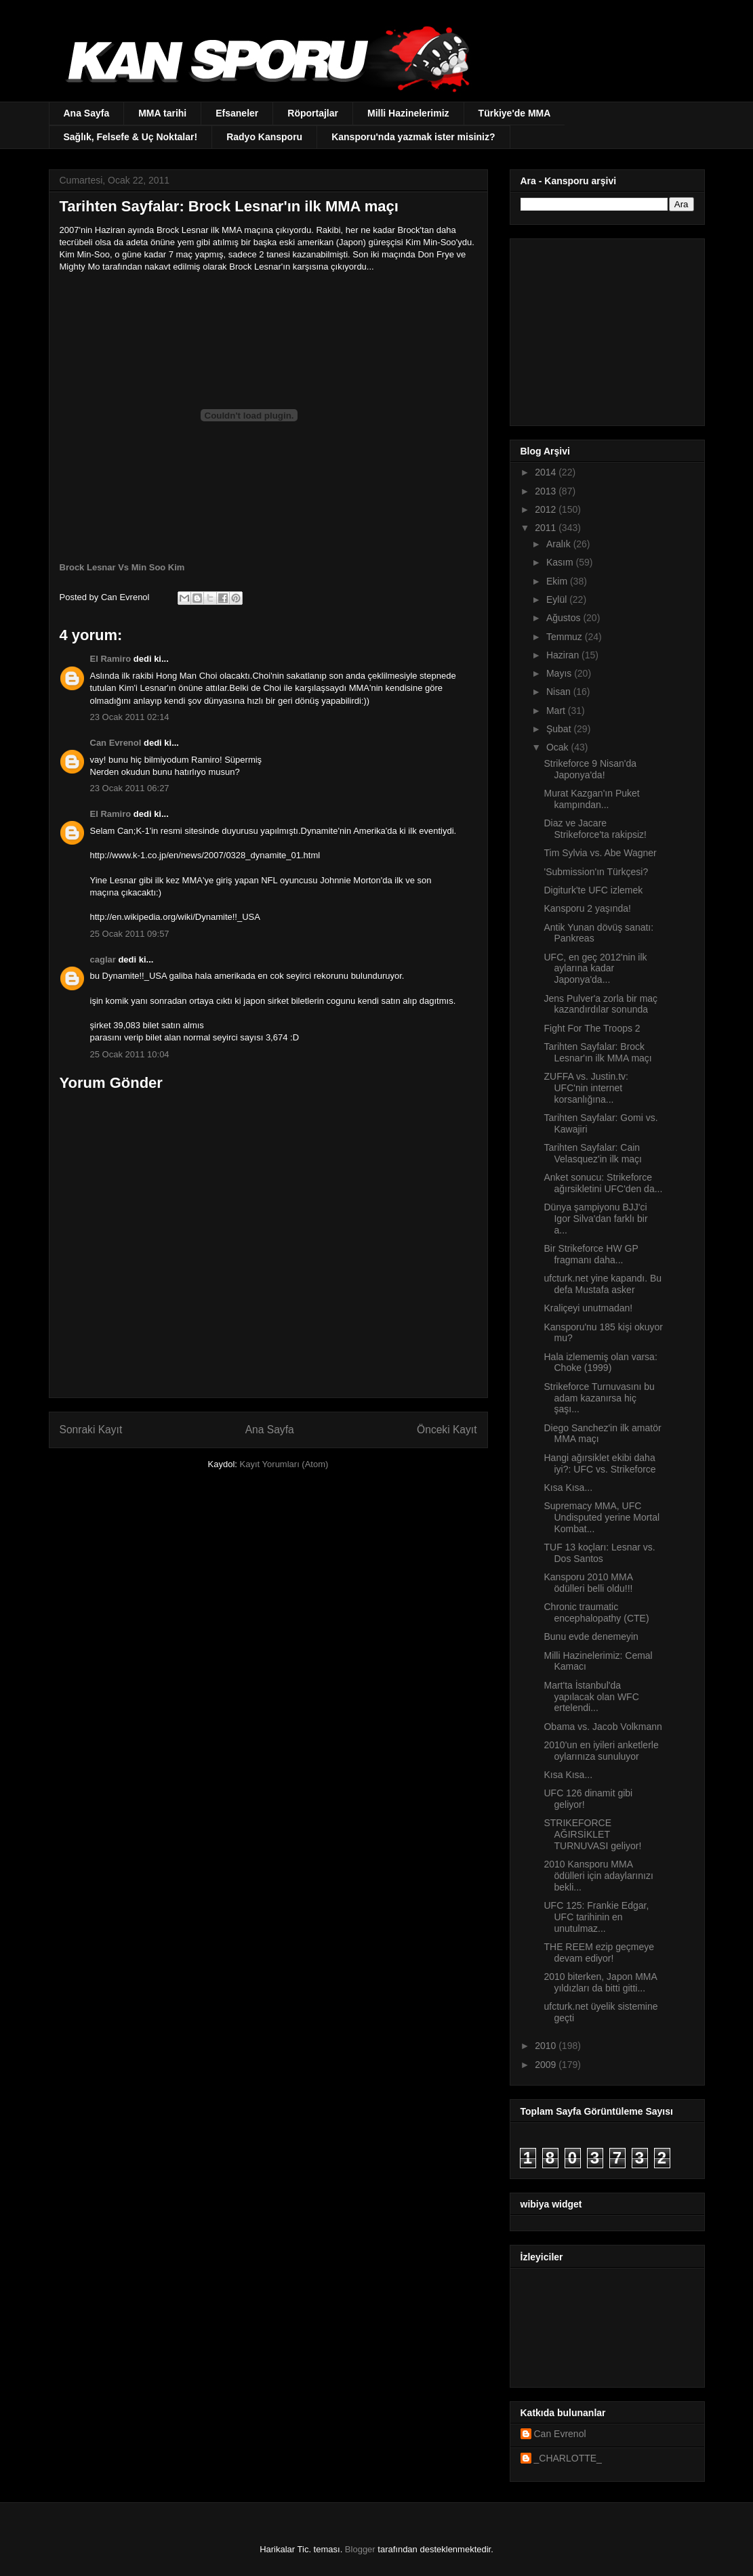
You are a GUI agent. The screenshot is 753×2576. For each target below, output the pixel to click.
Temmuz (565, 636)
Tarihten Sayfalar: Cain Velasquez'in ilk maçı (593, 1153)
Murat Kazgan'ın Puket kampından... (591, 799)
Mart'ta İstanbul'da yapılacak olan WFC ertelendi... (591, 1697)
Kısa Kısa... (568, 1487)
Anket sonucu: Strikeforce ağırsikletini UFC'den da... (603, 1183)
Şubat (559, 728)
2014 (546, 472)
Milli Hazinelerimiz (408, 113)
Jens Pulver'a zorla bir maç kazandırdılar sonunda (600, 1004)
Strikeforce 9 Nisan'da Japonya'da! (590, 769)
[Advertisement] (605, 328)
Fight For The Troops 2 (592, 1028)
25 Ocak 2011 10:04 (129, 1054)
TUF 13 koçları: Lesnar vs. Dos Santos (599, 1553)
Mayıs (560, 673)
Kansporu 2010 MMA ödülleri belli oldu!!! (588, 1582)
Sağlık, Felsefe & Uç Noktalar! (131, 136)
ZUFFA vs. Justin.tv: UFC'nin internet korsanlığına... (586, 1088)
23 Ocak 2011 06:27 (129, 788)
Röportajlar (312, 113)
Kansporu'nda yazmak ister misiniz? (413, 136)
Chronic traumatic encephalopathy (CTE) (596, 1612)
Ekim (558, 581)
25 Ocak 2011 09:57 (129, 934)
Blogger (360, 2549)
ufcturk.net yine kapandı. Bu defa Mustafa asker (603, 1284)
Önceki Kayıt (446, 1429)
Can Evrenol (116, 743)
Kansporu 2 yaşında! (587, 908)
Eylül (557, 599)
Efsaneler (237, 113)
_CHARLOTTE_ (568, 2458)
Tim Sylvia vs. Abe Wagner (600, 852)
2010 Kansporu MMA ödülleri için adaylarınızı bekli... (598, 1876)
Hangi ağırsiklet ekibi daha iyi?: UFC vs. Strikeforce (599, 1463)
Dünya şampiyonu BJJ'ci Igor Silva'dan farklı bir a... (595, 1219)
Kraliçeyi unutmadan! (588, 1308)
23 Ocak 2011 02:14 (129, 717)
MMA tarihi (162, 113)
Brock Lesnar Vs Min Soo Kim (122, 567)
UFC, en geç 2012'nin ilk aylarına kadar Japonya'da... (595, 969)
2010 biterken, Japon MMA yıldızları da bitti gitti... (600, 1982)
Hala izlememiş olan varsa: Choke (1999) (600, 1362)
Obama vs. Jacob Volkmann (603, 1726)
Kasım (561, 562)
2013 (546, 491)
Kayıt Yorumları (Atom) (284, 1464)
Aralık (559, 544)
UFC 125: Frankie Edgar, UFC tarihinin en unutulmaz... (596, 1917)
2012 (546, 509)
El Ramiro (110, 659)
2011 (546, 527)
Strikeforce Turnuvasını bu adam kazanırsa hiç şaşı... (599, 1398)
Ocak (558, 747)
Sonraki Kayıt (91, 1429)
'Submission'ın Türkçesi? (596, 871)
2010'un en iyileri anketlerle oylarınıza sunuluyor (601, 1750)
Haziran (564, 655)
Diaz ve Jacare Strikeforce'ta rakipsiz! (595, 829)
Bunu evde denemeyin (591, 1636)
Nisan (559, 691)
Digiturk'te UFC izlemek (593, 890)
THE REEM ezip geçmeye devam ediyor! (599, 1952)
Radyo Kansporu (264, 136)
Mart (557, 710)
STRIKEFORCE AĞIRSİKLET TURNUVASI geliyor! (592, 1834)
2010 (546, 2045)
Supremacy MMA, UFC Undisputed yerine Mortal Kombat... (601, 1517)
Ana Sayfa (87, 113)
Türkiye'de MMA (515, 113)
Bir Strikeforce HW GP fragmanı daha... (591, 1254)
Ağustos (564, 617)
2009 (546, 2064)
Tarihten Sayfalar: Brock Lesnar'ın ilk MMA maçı (597, 1052)
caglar (103, 959)
